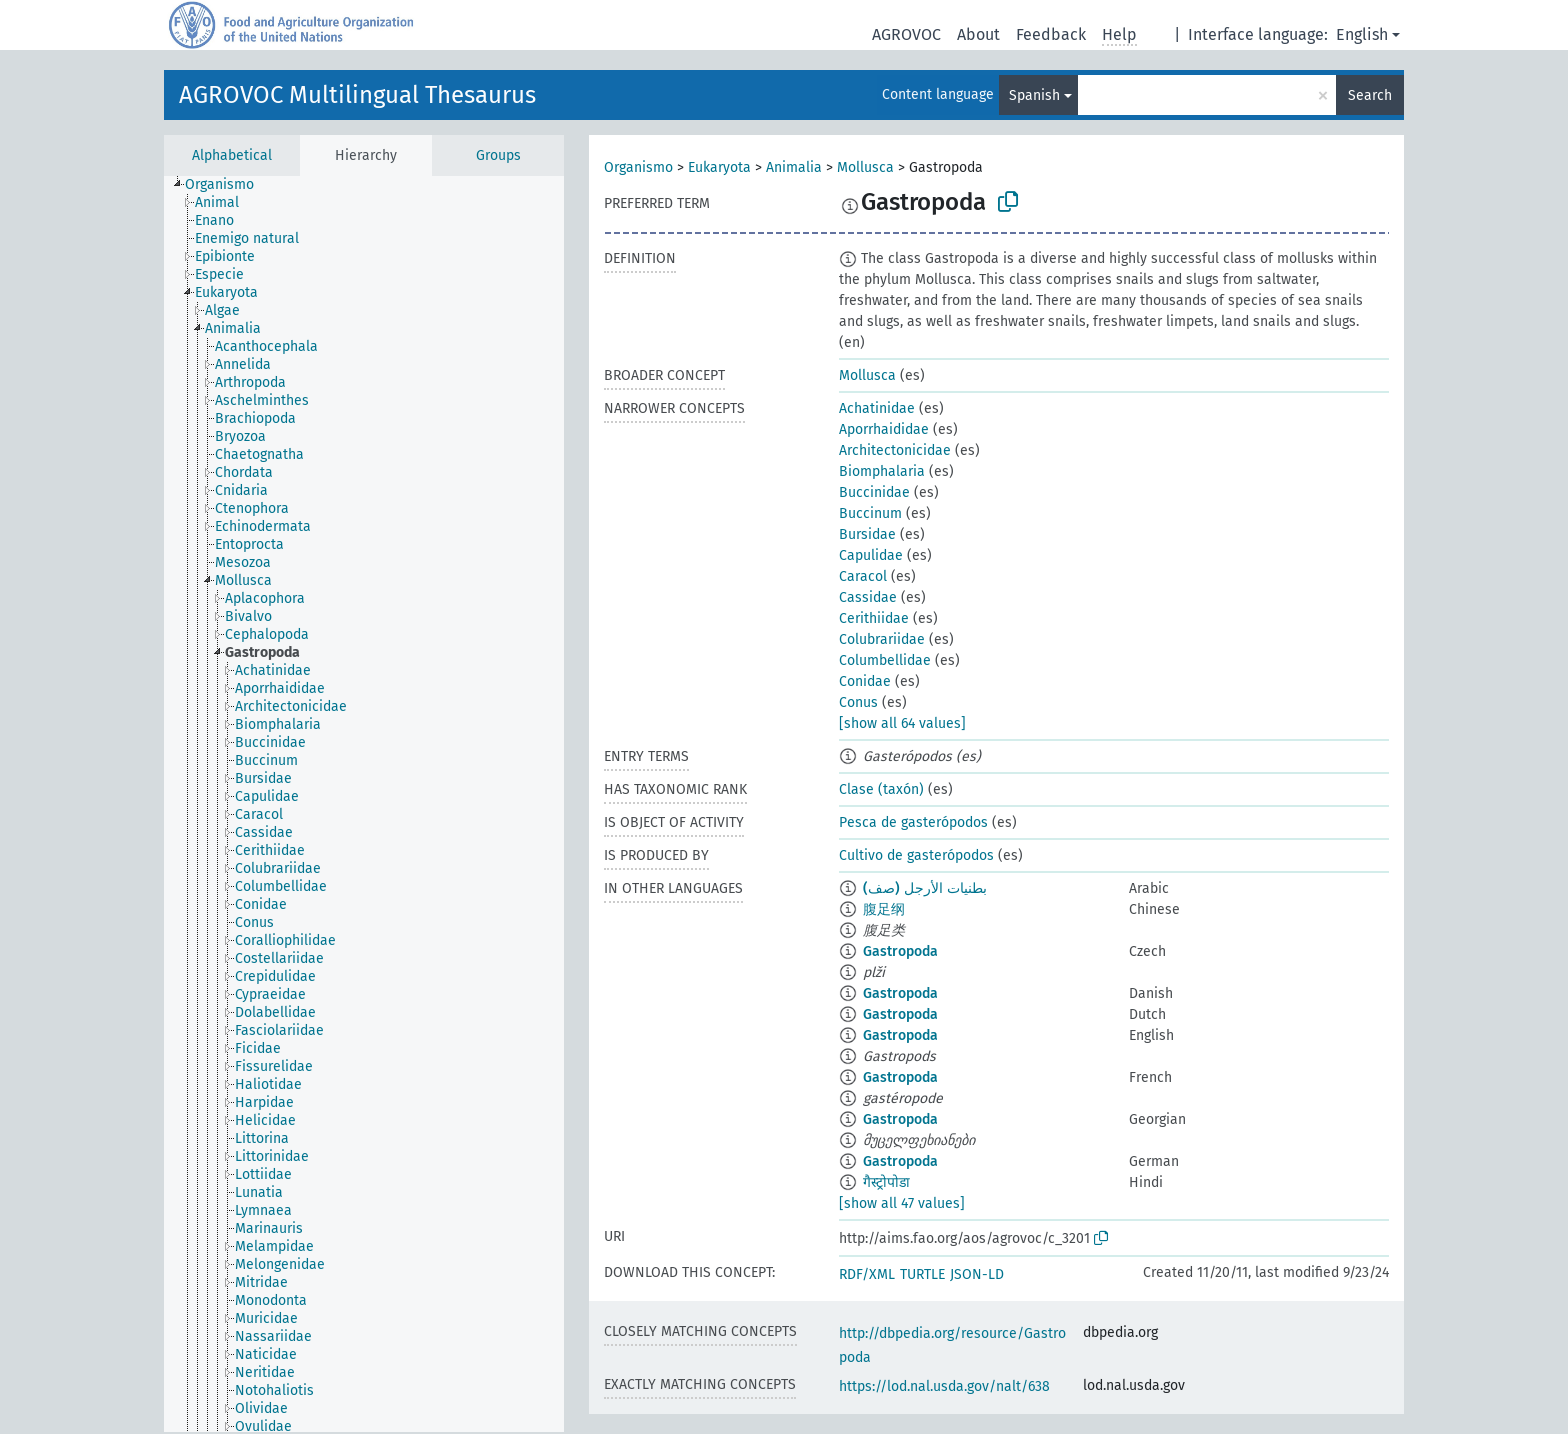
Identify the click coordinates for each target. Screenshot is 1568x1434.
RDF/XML (867, 1274)
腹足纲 (884, 909)
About (978, 34)
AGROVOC (906, 34)
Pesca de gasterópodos (913, 822)
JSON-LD (977, 1274)
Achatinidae (877, 408)
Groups (498, 155)
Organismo (638, 167)
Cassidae (868, 597)
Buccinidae (874, 492)
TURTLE (922, 1274)
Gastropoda (900, 951)
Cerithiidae (874, 618)
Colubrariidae (882, 639)
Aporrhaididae (884, 429)
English (1362, 34)
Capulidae (871, 555)
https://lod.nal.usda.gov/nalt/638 (944, 1386)
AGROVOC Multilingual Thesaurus (357, 95)
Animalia (794, 167)
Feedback (1051, 34)
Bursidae (867, 534)
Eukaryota (719, 167)
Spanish (1034, 95)
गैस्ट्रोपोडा (886, 1182)
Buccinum (870, 513)
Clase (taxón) (881, 789)
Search (1370, 95)
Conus (858, 702)
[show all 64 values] (902, 723)
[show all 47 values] (902, 1203)
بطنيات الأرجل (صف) (925, 888)
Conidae (865, 681)
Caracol (863, 576)
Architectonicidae (895, 450)
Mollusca (865, 167)
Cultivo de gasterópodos (916, 855)
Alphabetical (232, 155)
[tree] (364, 804)
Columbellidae (885, 660)
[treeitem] (228, 185)
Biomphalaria (882, 471)
